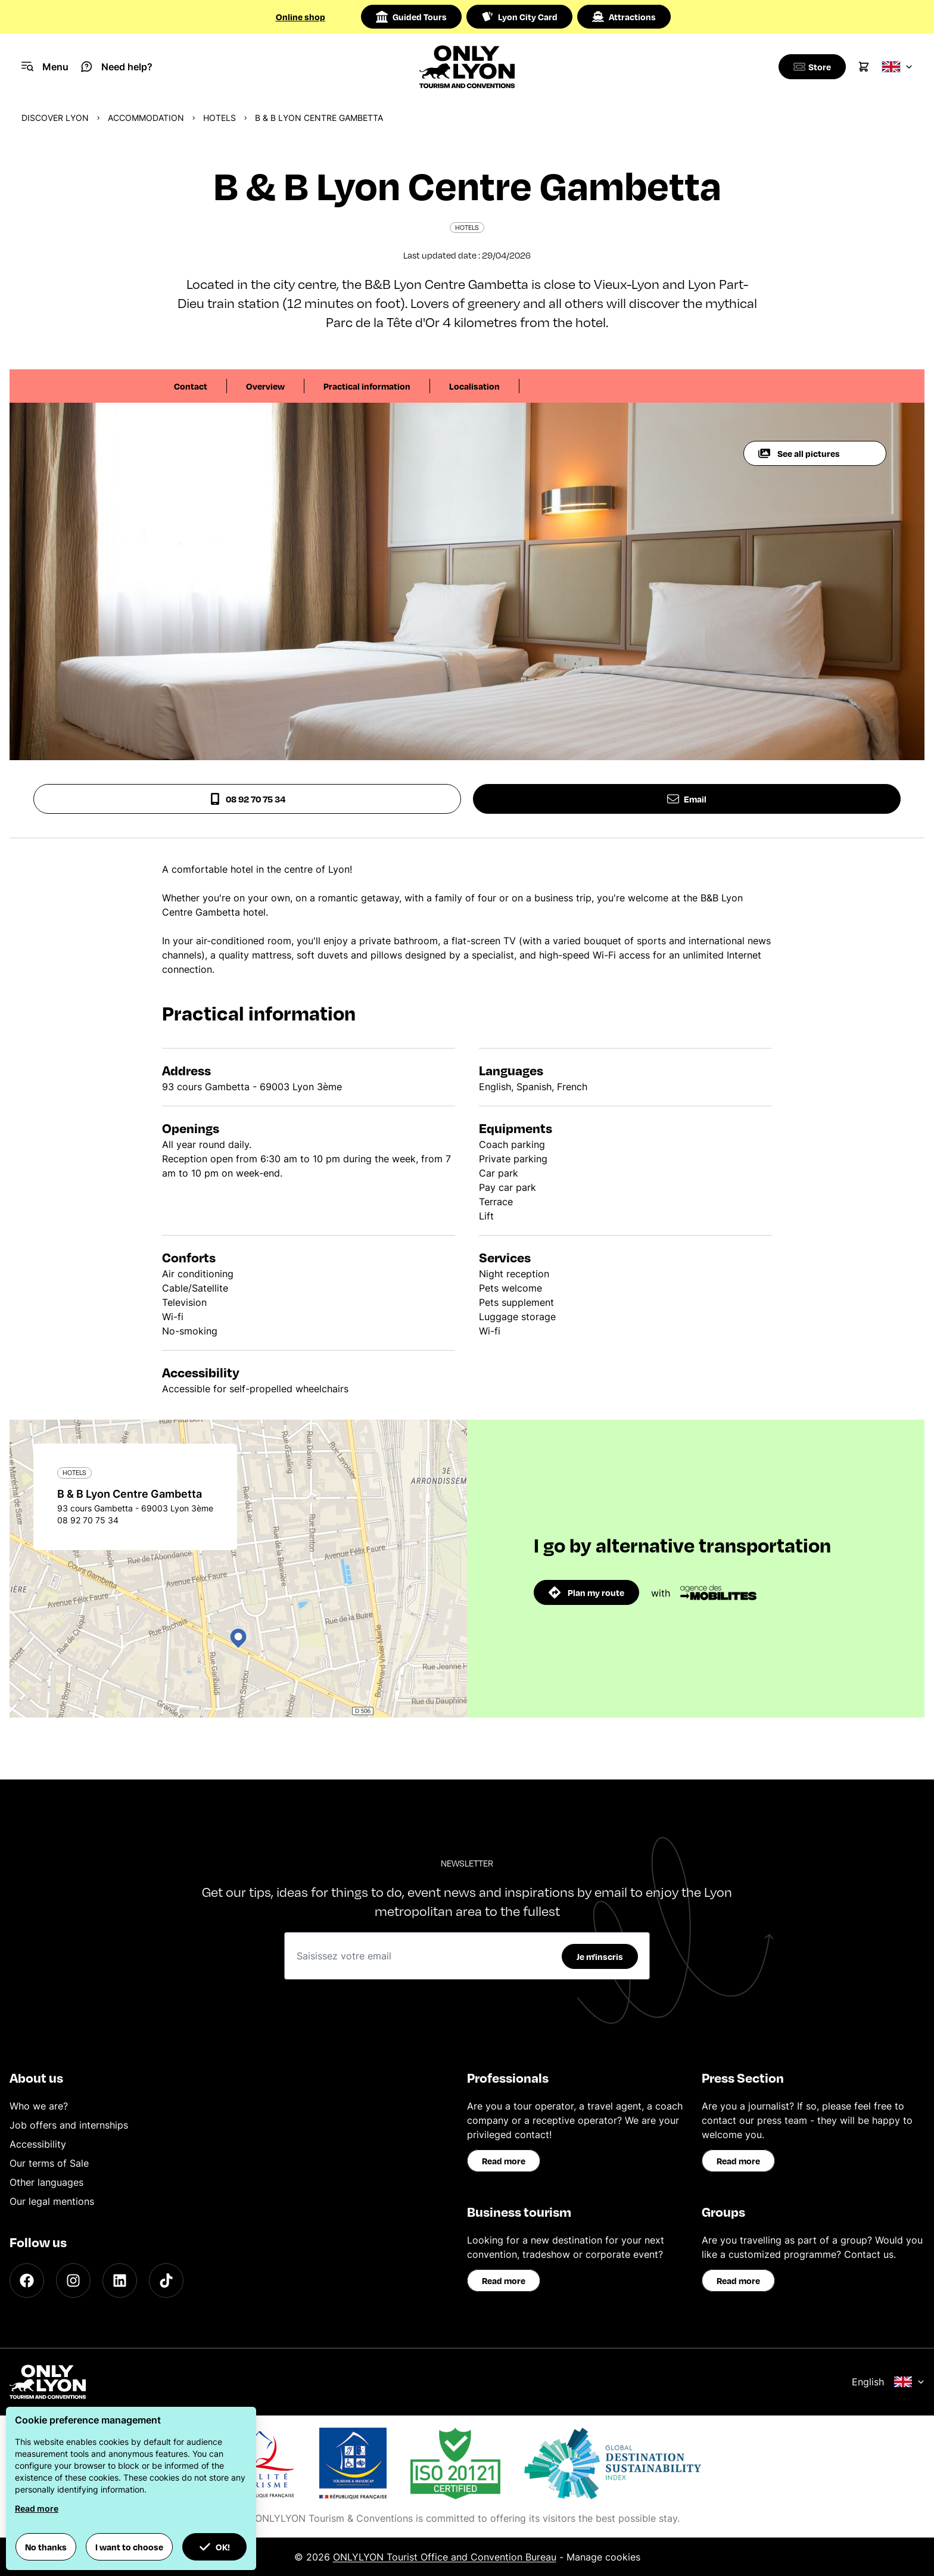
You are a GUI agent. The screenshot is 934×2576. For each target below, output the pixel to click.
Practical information (366, 386)
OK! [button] (214, 2547)
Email (686, 799)
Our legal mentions (52, 2201)
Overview (265, 386)
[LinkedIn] (119, 2280)
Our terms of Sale (49, 2163)
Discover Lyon (55, 118)
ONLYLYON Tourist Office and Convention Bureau (444, 2557)
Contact (190, 386)
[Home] (467, 66)
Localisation (474, 386)
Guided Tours (411, 17)
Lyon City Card (519, 17)
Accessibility (38, 2144)
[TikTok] (166, 2280)
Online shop (300, 16)
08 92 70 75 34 (247, 799)
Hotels (219, 118)
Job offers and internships (69, 2125)
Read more (503, 2161)
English (888, 2382)
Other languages (46, 2182)
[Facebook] (27, 2280)
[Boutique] (810, 66)
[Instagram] (73, 2280)
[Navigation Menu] (45, 67)
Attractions (624, 17)
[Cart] (864, 67)
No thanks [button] (46, 2547)
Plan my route (586, 1592)
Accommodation (146, 118)
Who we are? (39, 2106)
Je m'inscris (600, 1956)
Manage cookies (603, 2557)
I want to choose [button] (129, 2547)
